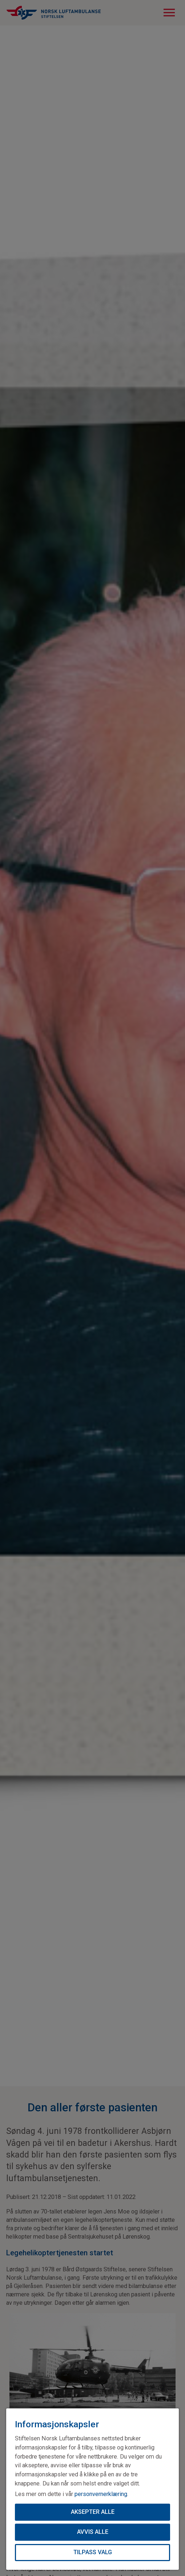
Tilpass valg (92, 2552)
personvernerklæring (101, 2494)
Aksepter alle (92, 2511)
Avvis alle (92, 2531)
